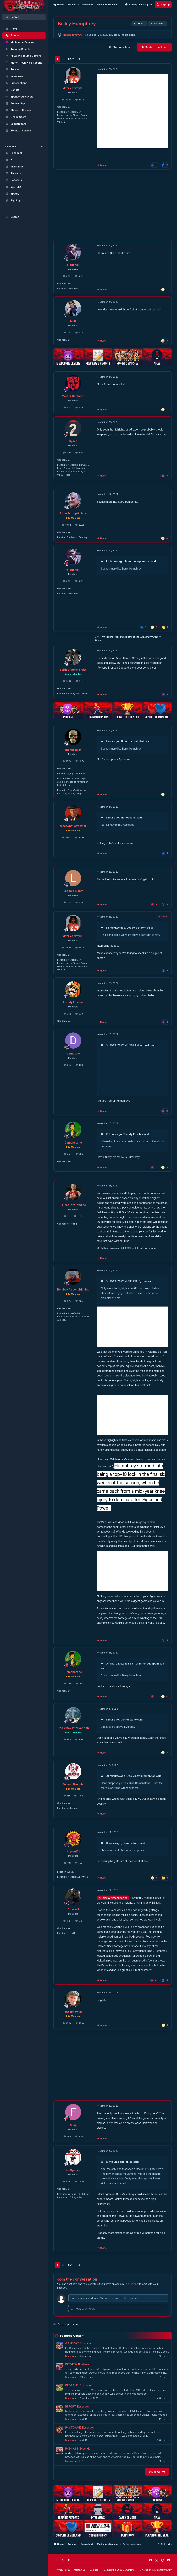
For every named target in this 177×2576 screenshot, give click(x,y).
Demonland (71, 2356)
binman (69, 2461)
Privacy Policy (63, 2570)
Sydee (73, 441)
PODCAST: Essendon (78, 2448)
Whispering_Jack (110, 637)
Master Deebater (73, 396)
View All (157, 2471)
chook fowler (73, 2012)
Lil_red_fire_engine (73, 1205)
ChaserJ (73, 1909)
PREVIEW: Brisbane (77, 2364)
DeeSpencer (73, 2170)
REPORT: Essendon (77, 2406)
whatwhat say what (73, 826)
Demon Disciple (73, 1784)
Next (71, 59)
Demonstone (73, 1142)
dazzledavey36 (72, 34)
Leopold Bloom (73, 891)
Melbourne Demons (123, 34)
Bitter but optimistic (73, 513)
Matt (73, 321)
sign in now (132, 2283)
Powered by (155, 2570)
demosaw (73, 1053)
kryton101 (73, 1851)
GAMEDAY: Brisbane (78, 2343)
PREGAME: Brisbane (78, 2385)
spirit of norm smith (73, 669)
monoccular (73, 749)
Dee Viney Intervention (73, 1728)
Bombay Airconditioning (73, 1289)
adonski (75, 265)
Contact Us (79, 2570)
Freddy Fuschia (73, 1002)
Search (12, 17)
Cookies (94, 2570)
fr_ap (73, 2125)
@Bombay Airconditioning (113, 1898)
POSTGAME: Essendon (80, 2427)
